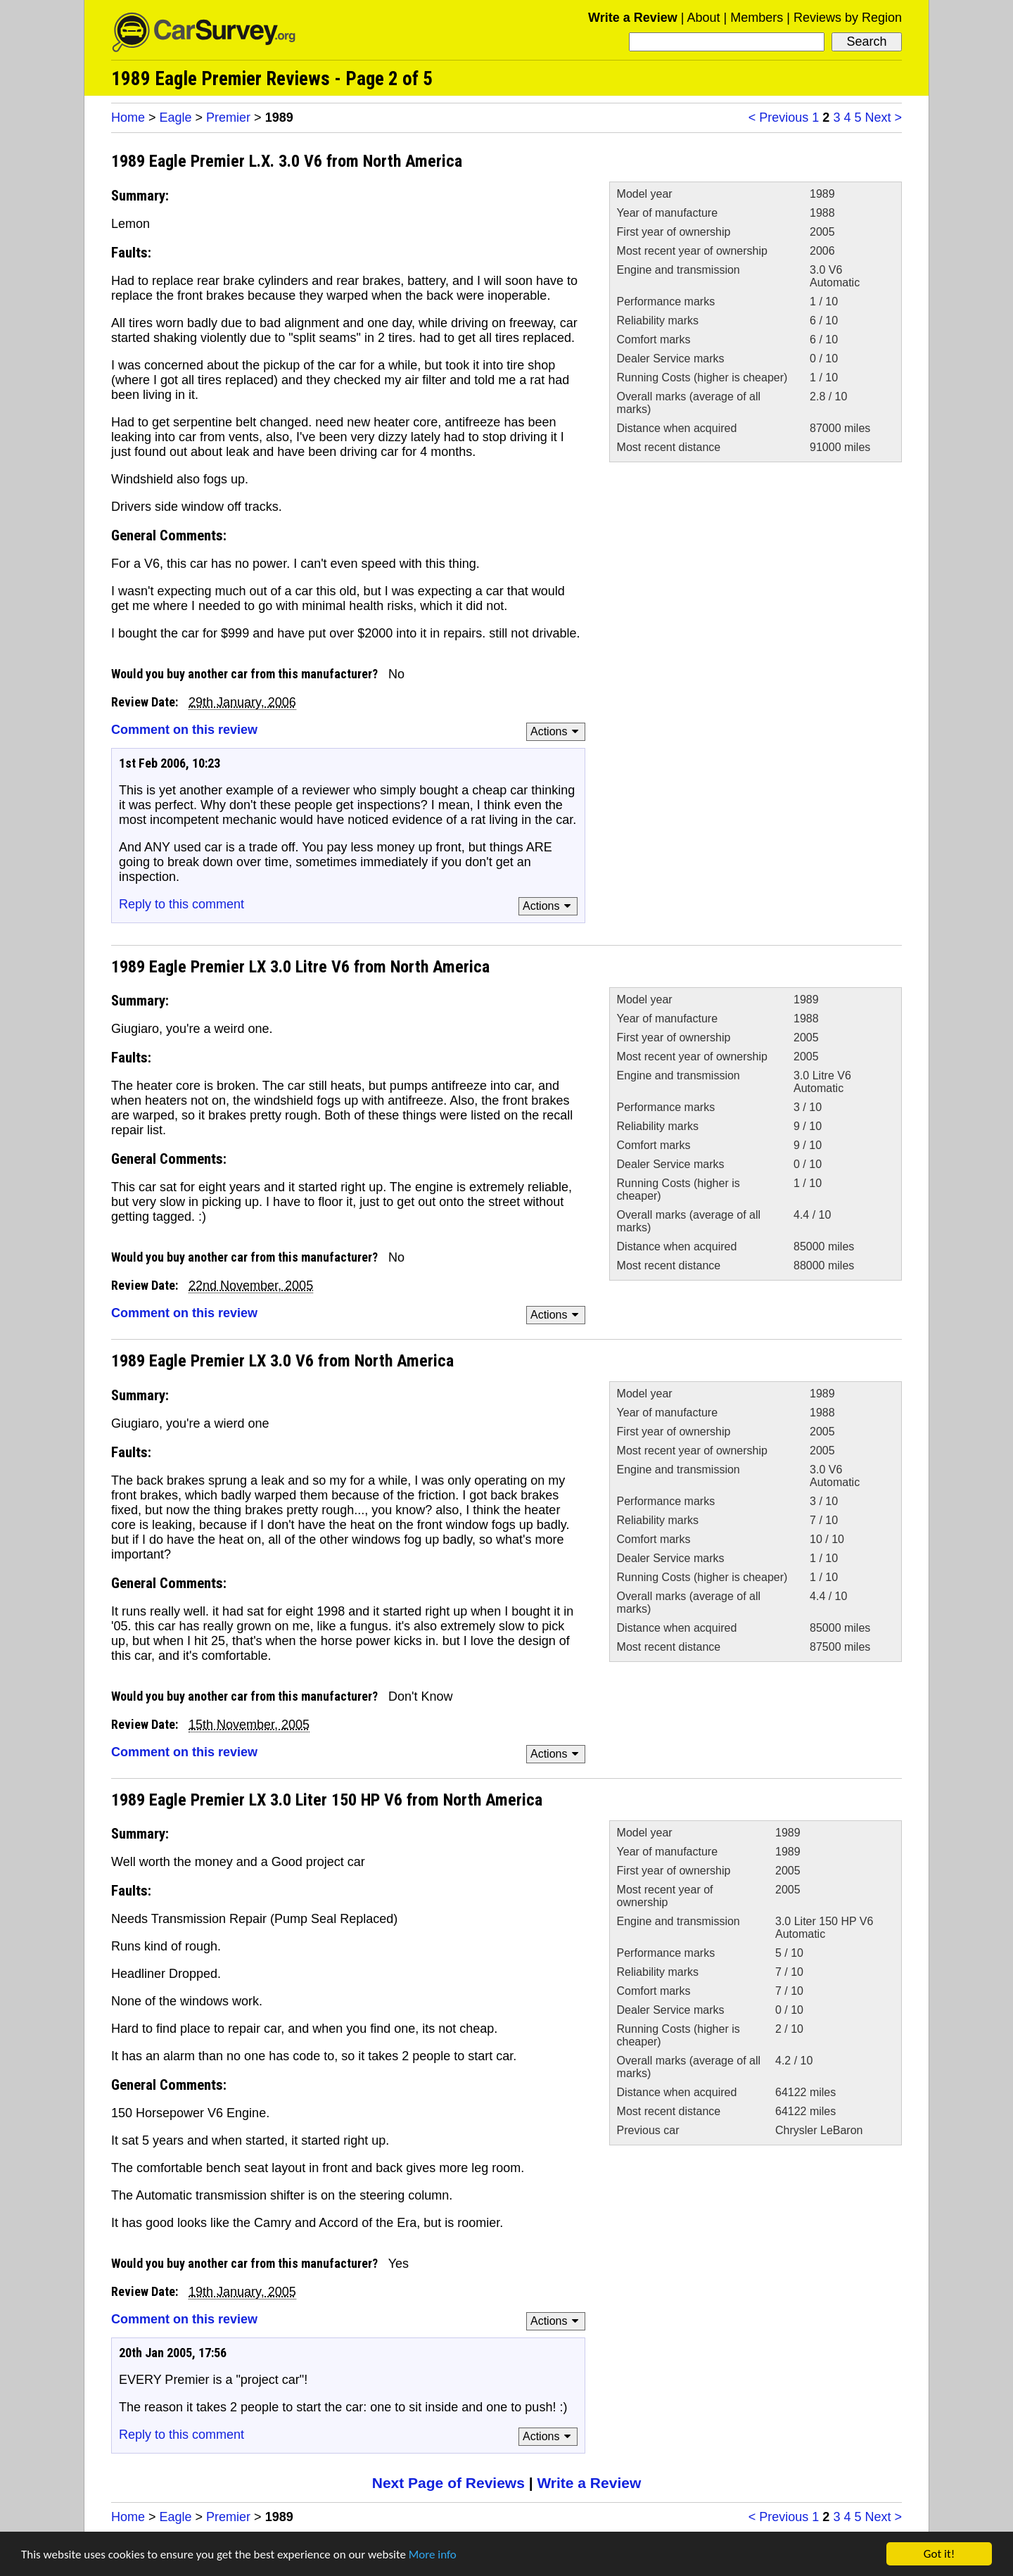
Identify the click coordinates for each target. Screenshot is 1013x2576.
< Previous (778, 117)
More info (433, 2554)
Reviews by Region (848, 18)
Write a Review (632, 18)
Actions (556, 731)
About (703, 18)
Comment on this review (184, 730)
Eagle (176, 117)
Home (128, 117)
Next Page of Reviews (448, 2483)
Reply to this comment (181, 904)
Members (756, 18)
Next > (883, 117)
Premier (228, 117)
